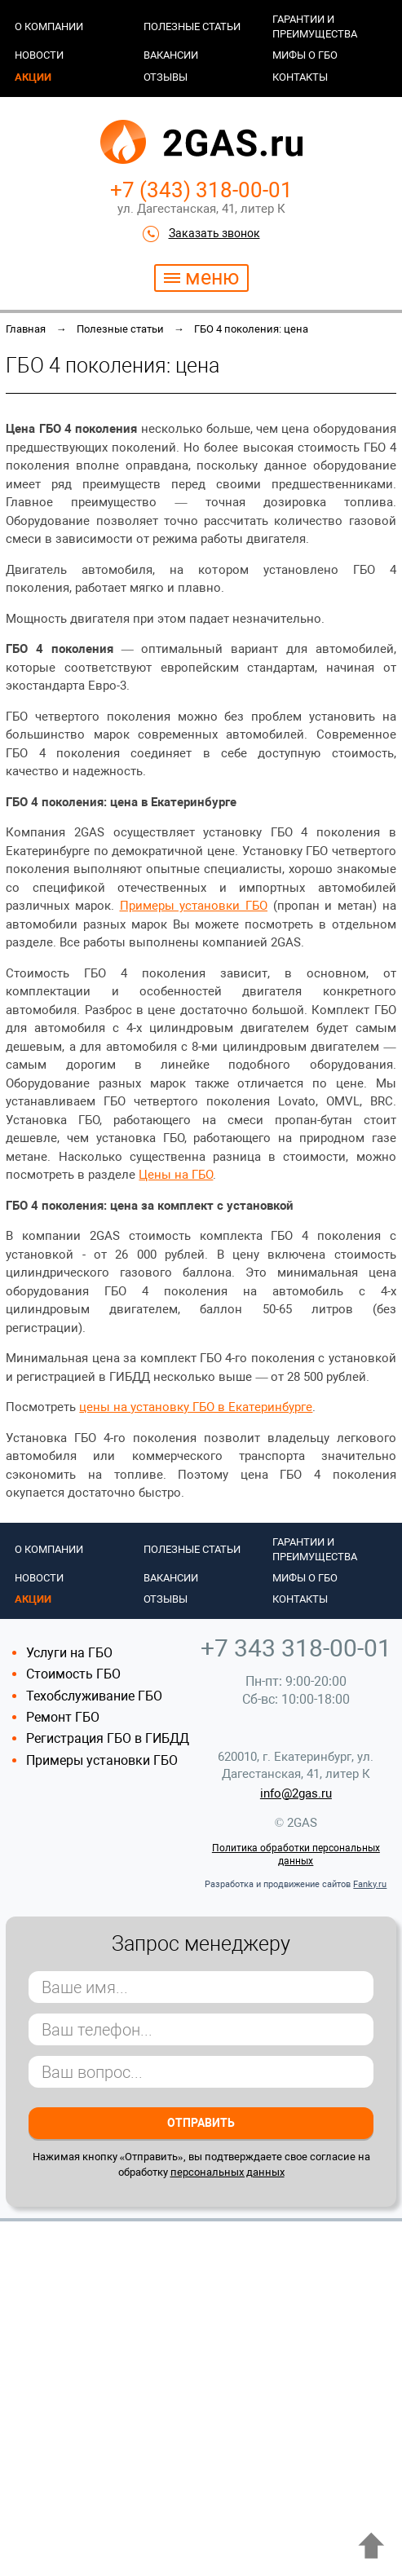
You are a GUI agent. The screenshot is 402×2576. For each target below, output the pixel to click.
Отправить (201, 2122)
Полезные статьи (192, 26)
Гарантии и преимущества (314, 26)
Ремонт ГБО (62, 1717)
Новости (39, 55)
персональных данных (227, 2172)
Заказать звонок (214, 233)
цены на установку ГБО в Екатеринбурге (195, 1407)
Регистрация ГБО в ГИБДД (107, 1738)
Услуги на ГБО (69, 1653)
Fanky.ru (370, 1884)
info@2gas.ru (296, 1793)
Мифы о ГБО (305, 55)
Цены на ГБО (176, 1174)
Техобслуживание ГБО (94, 1696)
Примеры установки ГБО (102, 1760)
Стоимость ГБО (73, 1674)
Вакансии (171, 55)
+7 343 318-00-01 (296, 1648)
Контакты (300, 77)
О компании (49, 26)
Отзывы (166, 77)
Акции (33, 77)
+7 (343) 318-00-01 (201, 190)
